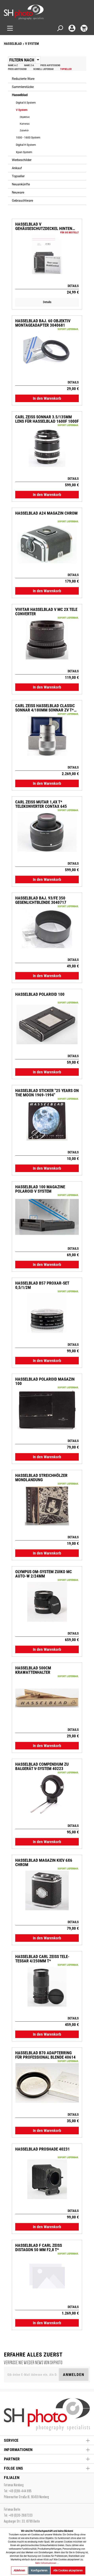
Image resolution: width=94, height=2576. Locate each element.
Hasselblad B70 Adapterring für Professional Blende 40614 (45, 2055)
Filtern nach (21, 60)
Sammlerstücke (23, 87)
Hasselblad (20, 95)
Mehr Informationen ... (47, 2563)
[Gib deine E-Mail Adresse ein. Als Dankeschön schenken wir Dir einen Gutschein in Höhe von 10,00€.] (32, 2374)
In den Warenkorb (47, 398)
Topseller (66, 69)
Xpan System (24, 152)
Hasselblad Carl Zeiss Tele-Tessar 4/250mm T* (42, 1958)
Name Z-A (29, 65)
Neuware (18, 192)
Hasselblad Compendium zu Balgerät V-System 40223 (42, 1766)
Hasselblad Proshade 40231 (42, 2149)
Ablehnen (19, 2570)
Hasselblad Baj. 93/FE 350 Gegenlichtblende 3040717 (40, 900)
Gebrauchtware (22, 200)
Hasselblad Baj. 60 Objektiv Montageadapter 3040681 (42, 323)
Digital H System (26, 144)
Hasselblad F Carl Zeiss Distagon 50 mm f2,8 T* (38, 2247)
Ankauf (17, 168)
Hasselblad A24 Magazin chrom (46, 513)
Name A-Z (13, 65)
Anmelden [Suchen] (73, 2374)
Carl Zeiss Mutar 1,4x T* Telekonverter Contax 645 (41, 804)
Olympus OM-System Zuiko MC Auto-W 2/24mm (43, 1574)
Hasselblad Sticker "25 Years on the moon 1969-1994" (47, 1092)
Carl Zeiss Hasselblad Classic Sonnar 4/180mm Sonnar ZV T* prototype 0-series (45, 708)
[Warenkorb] (84, 28)
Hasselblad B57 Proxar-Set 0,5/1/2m (42, 1285)
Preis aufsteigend (50, 65)
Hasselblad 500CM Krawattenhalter (33, 1670)
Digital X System (26, 102)
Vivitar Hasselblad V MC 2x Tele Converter (46, 611)
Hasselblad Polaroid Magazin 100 (45, 1381)
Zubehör (24, 130)
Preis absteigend (17, 69)
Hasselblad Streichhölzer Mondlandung (41, 1477)
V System (21, 110)
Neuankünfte (21, 184)
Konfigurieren (39, 2570)
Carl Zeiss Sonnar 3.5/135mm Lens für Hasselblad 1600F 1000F (47, 419)
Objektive (24, 117)
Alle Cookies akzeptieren (68, 2570)
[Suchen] (60, 28)
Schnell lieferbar (43, 69)
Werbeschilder (21, 160)
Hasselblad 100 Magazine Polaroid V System (40, 1189)
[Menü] (10, 28)
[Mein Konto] (72, 28)
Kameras (24, 123)
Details (47, 302)
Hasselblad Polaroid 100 (40, 994)
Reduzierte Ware (23, 79)
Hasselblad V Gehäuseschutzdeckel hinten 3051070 (43, 226)
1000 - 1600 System (28, 137)
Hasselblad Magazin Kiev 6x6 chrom (43, 1862)
